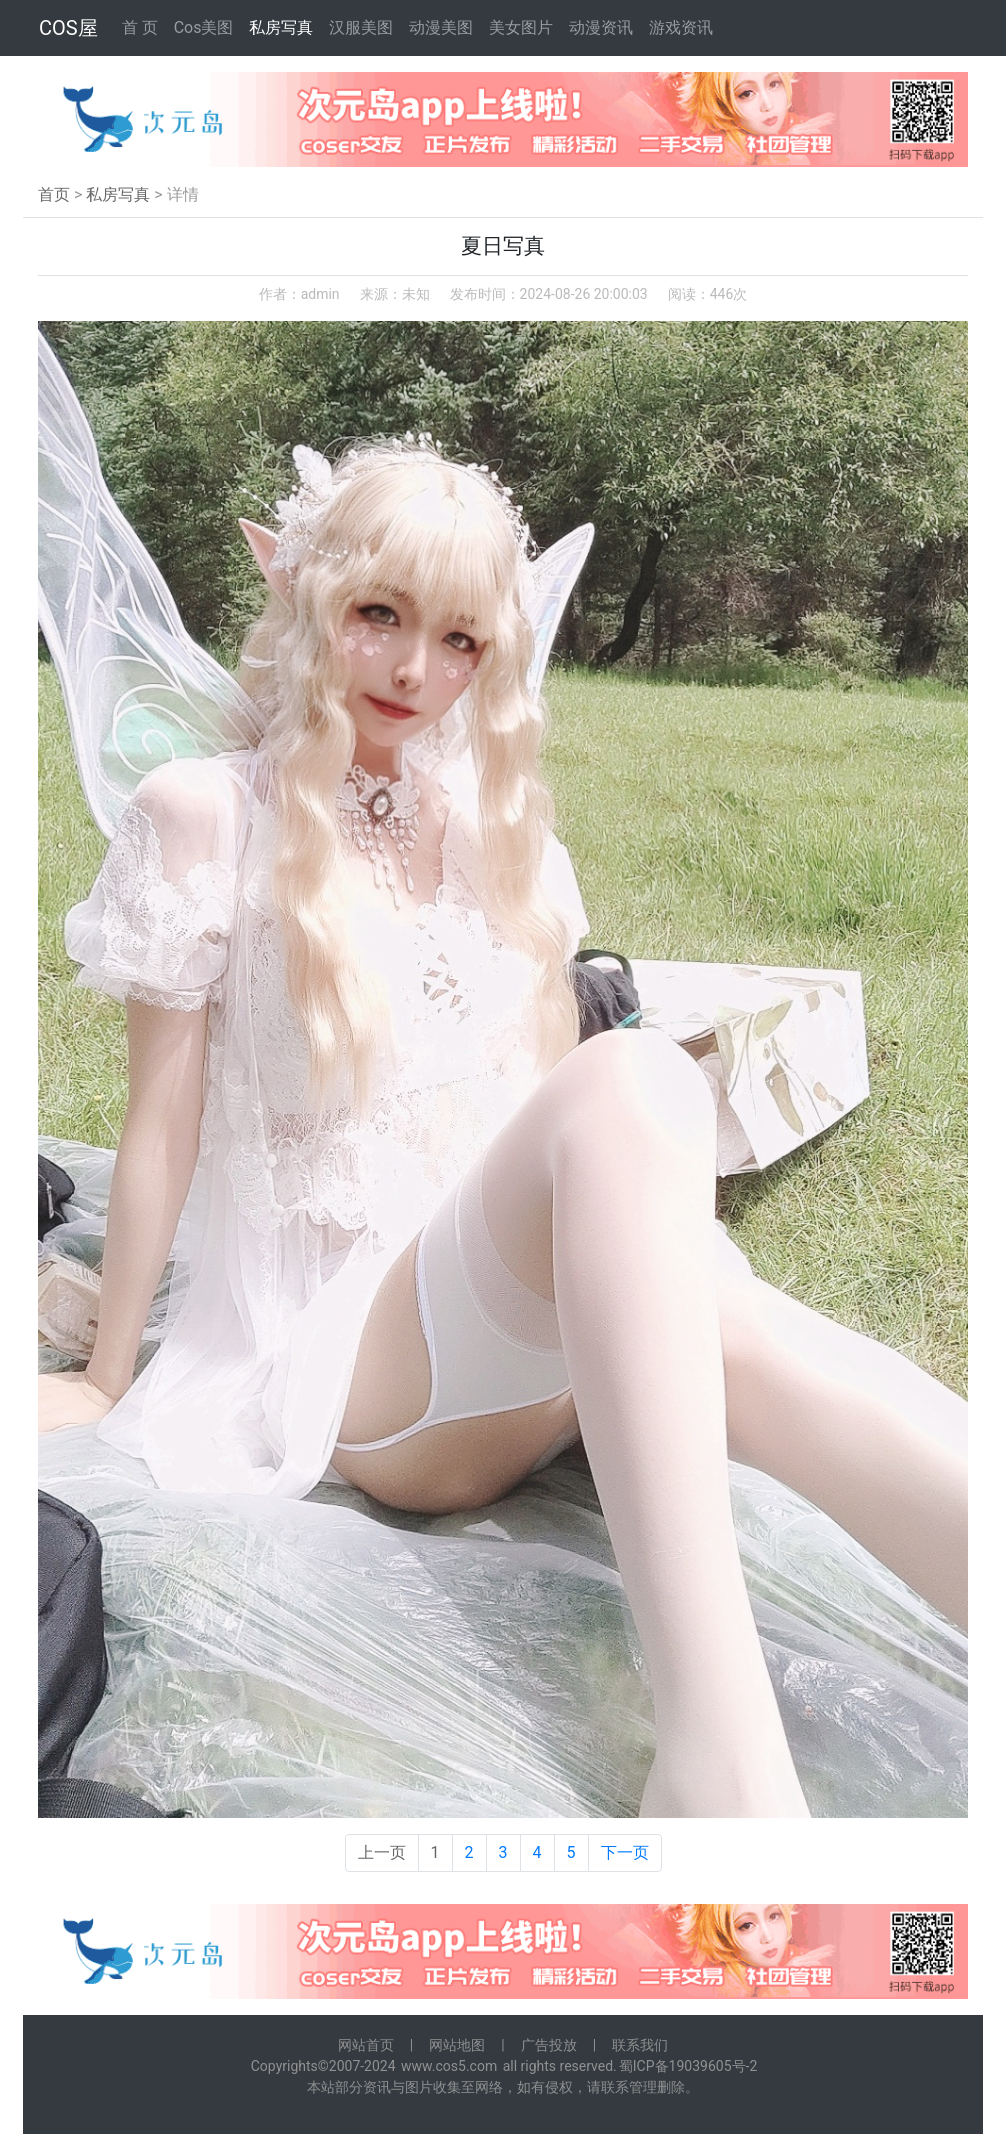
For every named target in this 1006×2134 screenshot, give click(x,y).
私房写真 (281, 27)
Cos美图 (204, 27)
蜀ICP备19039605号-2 (688, 2066)
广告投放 (549, 2045)
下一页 (625, 1852)
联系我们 (640, 2045)
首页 (54, 194)
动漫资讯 (601, 27)
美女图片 (521, 27)
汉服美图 (361, 27)
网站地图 (457, 2045)
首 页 (140, 27)
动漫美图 (441, 27)
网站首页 (366, 2045)
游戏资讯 (681, 27)
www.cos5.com (449, 2066)
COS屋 (68, 28)
